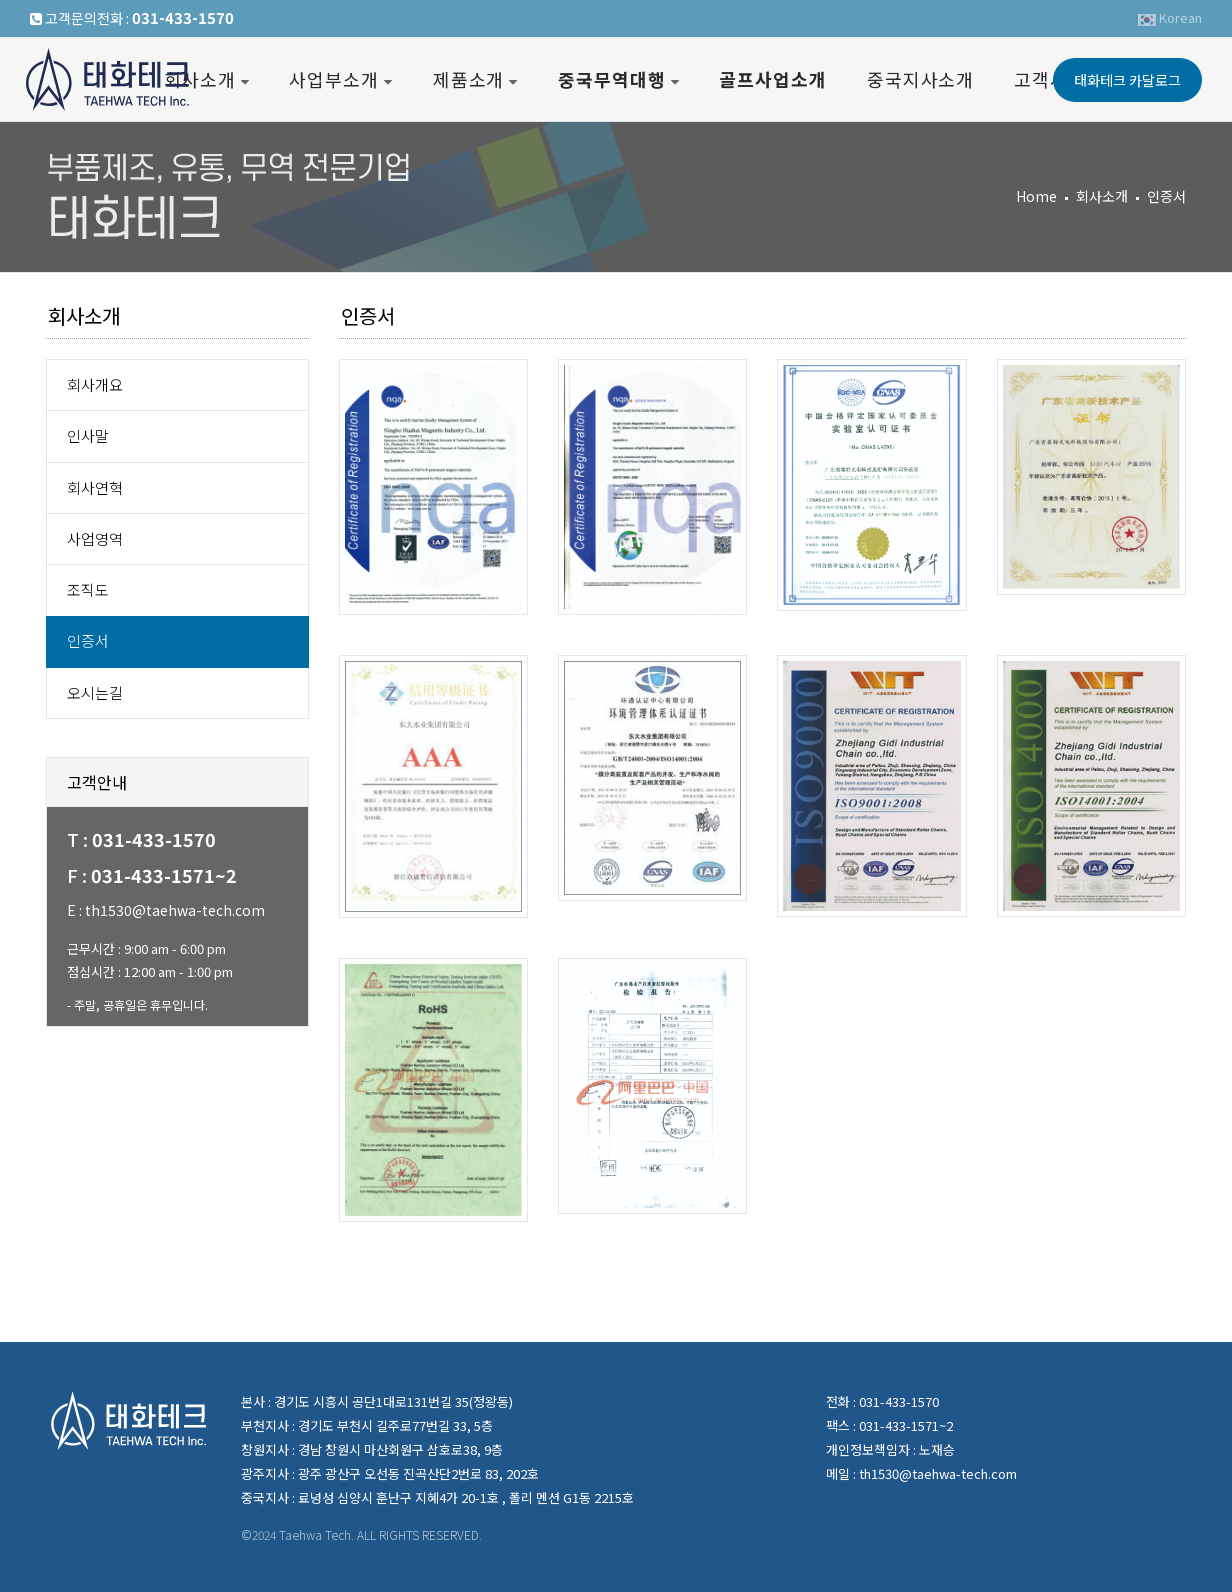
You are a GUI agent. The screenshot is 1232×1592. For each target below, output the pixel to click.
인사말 (88, 435)
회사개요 (95, 384)
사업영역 (95, 538)
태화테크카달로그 (1127, 80)
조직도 (88, 589)
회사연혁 (95, 487)
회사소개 (1102, 196)
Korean (1170, 18)
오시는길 (95, 692)
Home (1036, 196)
